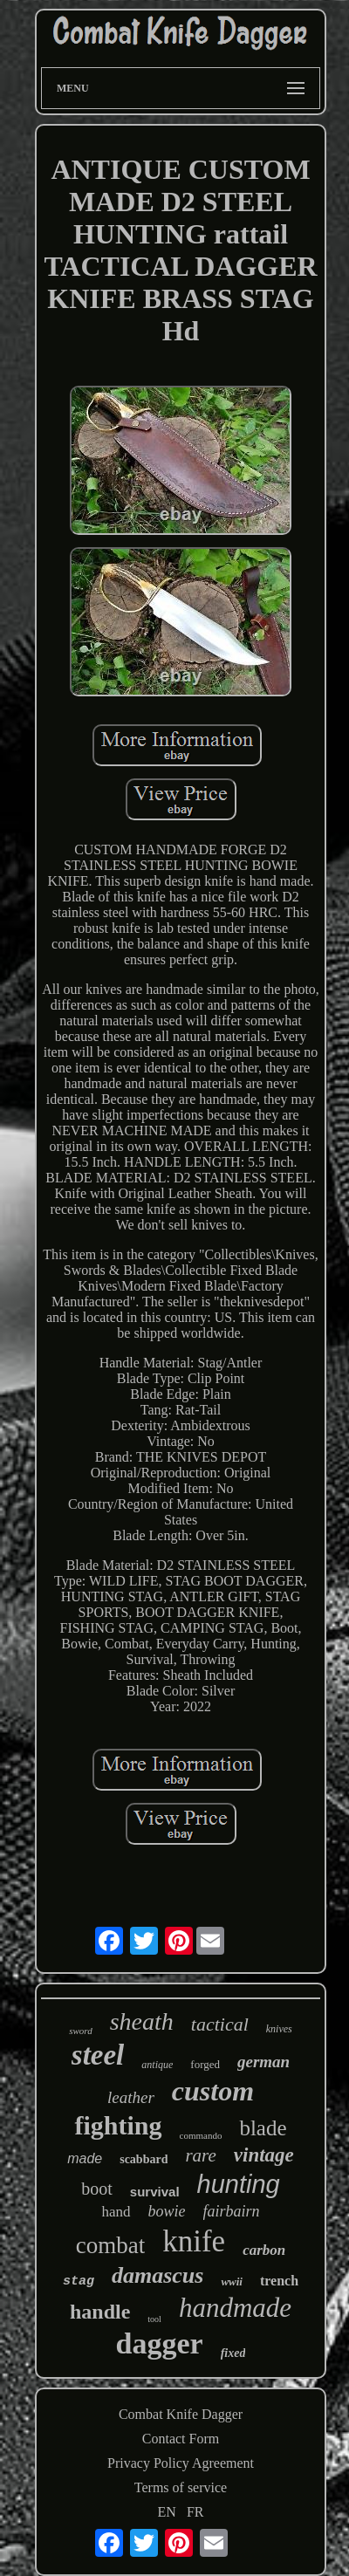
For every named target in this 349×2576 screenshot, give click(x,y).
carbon (264, 2250)
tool (154, 2319)
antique (157, 2065)
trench (279, 2280)
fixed (233, 2353)
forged (205, 2064)
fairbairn (231, 2211)
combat (110, 2245)
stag (78, 2281)
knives (279, 2029)
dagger (159, 2343)
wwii (232, 2281)
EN (167, 2511)
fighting (117, 2125)
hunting (238, 2184)
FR (195, 2511)
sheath (142, 2021)
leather (130, 2097)
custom (213, 2091)
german (263, 2061)
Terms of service (180, 2487)
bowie (167, 2211)
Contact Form (180, 2438)
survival (155, 2191)
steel (98, 2055)
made (84, 2158)
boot (97, 2188)
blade (262, 2128)
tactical (220, 2024)
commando (201, 2135)
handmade (235, 2307)
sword (80, 2030)
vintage (264, 2155)
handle (100, 2311)
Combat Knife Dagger (181, 2414)
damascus (157, 2275)
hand (115, 2211)
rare (200, 2155)
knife (193, 2241)
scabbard (144, 2159)
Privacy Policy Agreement (180, 2463)
